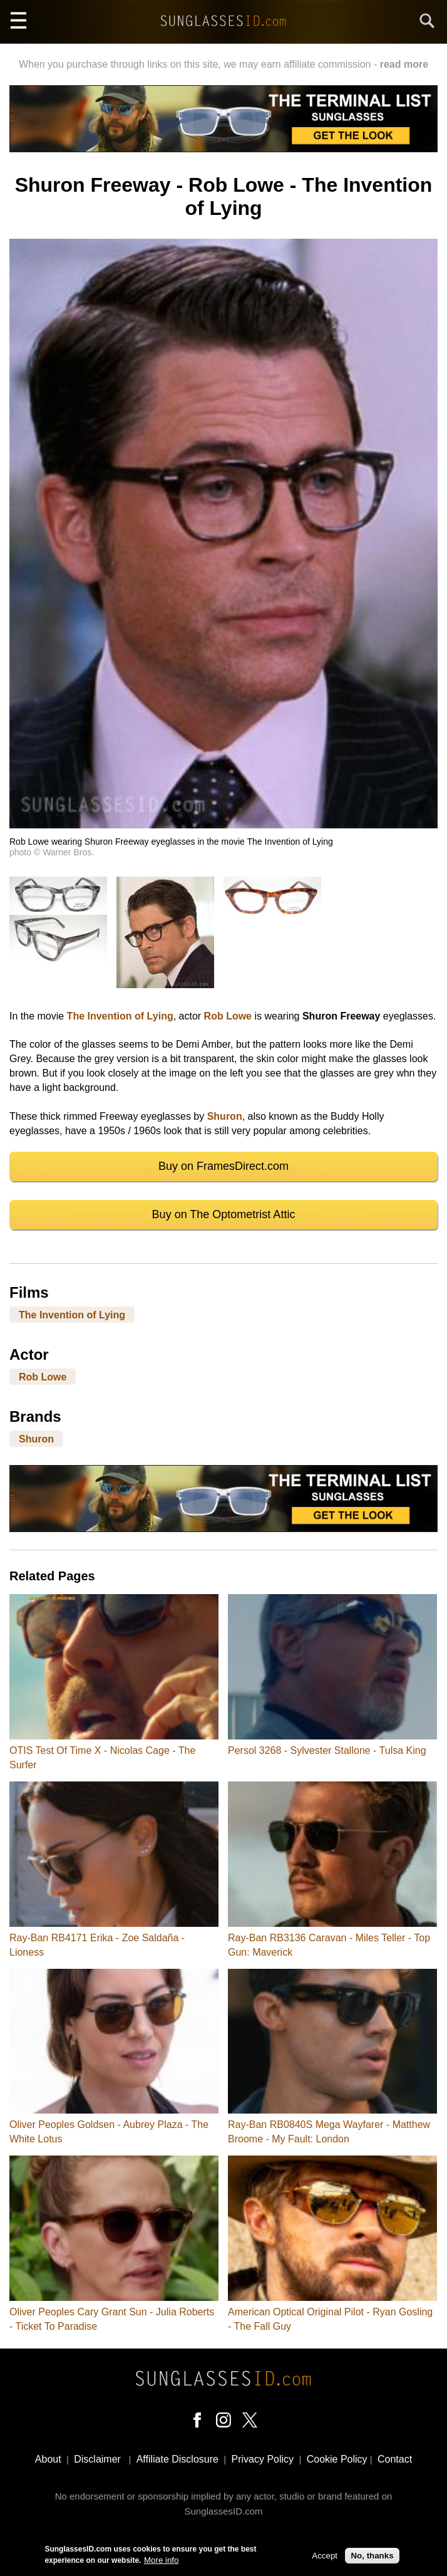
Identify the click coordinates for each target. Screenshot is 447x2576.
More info (161, 2561)
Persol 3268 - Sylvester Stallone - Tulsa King (327, 1750)
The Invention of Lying (120, 1016)
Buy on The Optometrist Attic (223, 1214)
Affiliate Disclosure (177, 2459)
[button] (223, 825)
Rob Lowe (228, 1016)
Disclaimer (97, 2459)
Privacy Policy (263, 2459)
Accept (324, 2556)
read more (404, 64)
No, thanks (372, 2556)
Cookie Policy (337, 2459)
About (48, 2459)
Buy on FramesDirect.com (223, 1166)
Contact (395, 2459)
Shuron (224, 1116)
